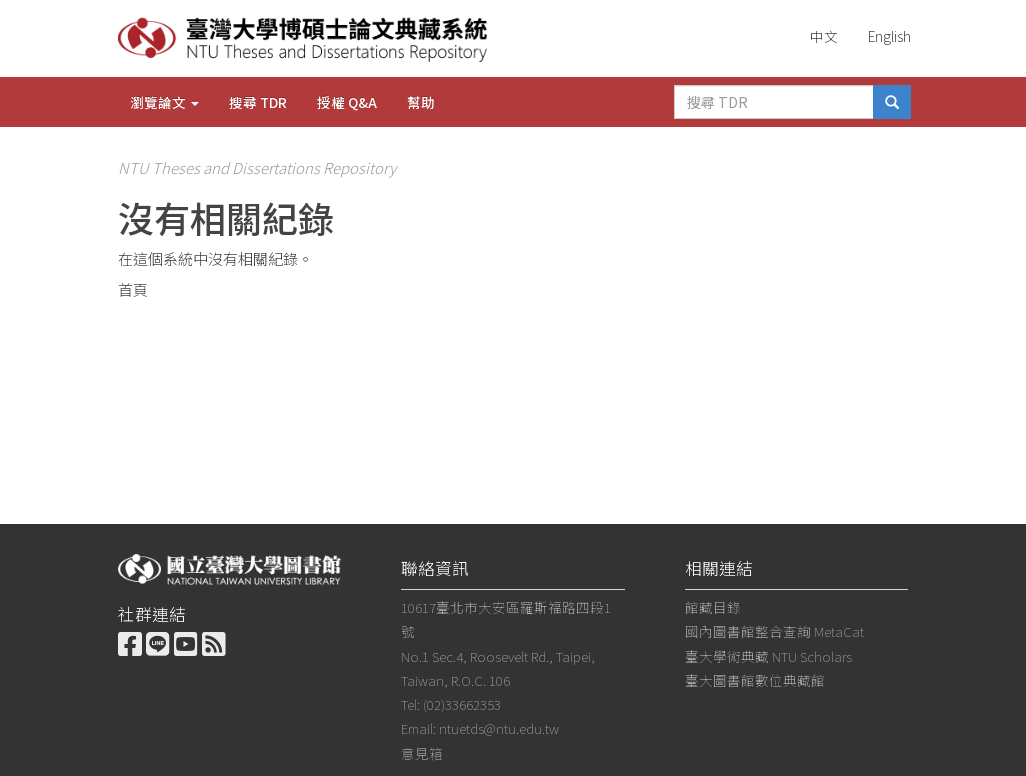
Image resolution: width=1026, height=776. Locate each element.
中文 (824, 36)
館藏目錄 (713, 607)
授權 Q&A (347, 102)
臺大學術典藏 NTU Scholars (768, 656)
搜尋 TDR (258, 102)
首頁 (133, 289)
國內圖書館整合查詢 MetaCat (774, 631)
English (889, 36)
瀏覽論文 (164, 102)
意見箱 (422, 753)
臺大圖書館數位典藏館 (755, 680)
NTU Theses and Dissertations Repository (257, 167)
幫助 (421, 102)
